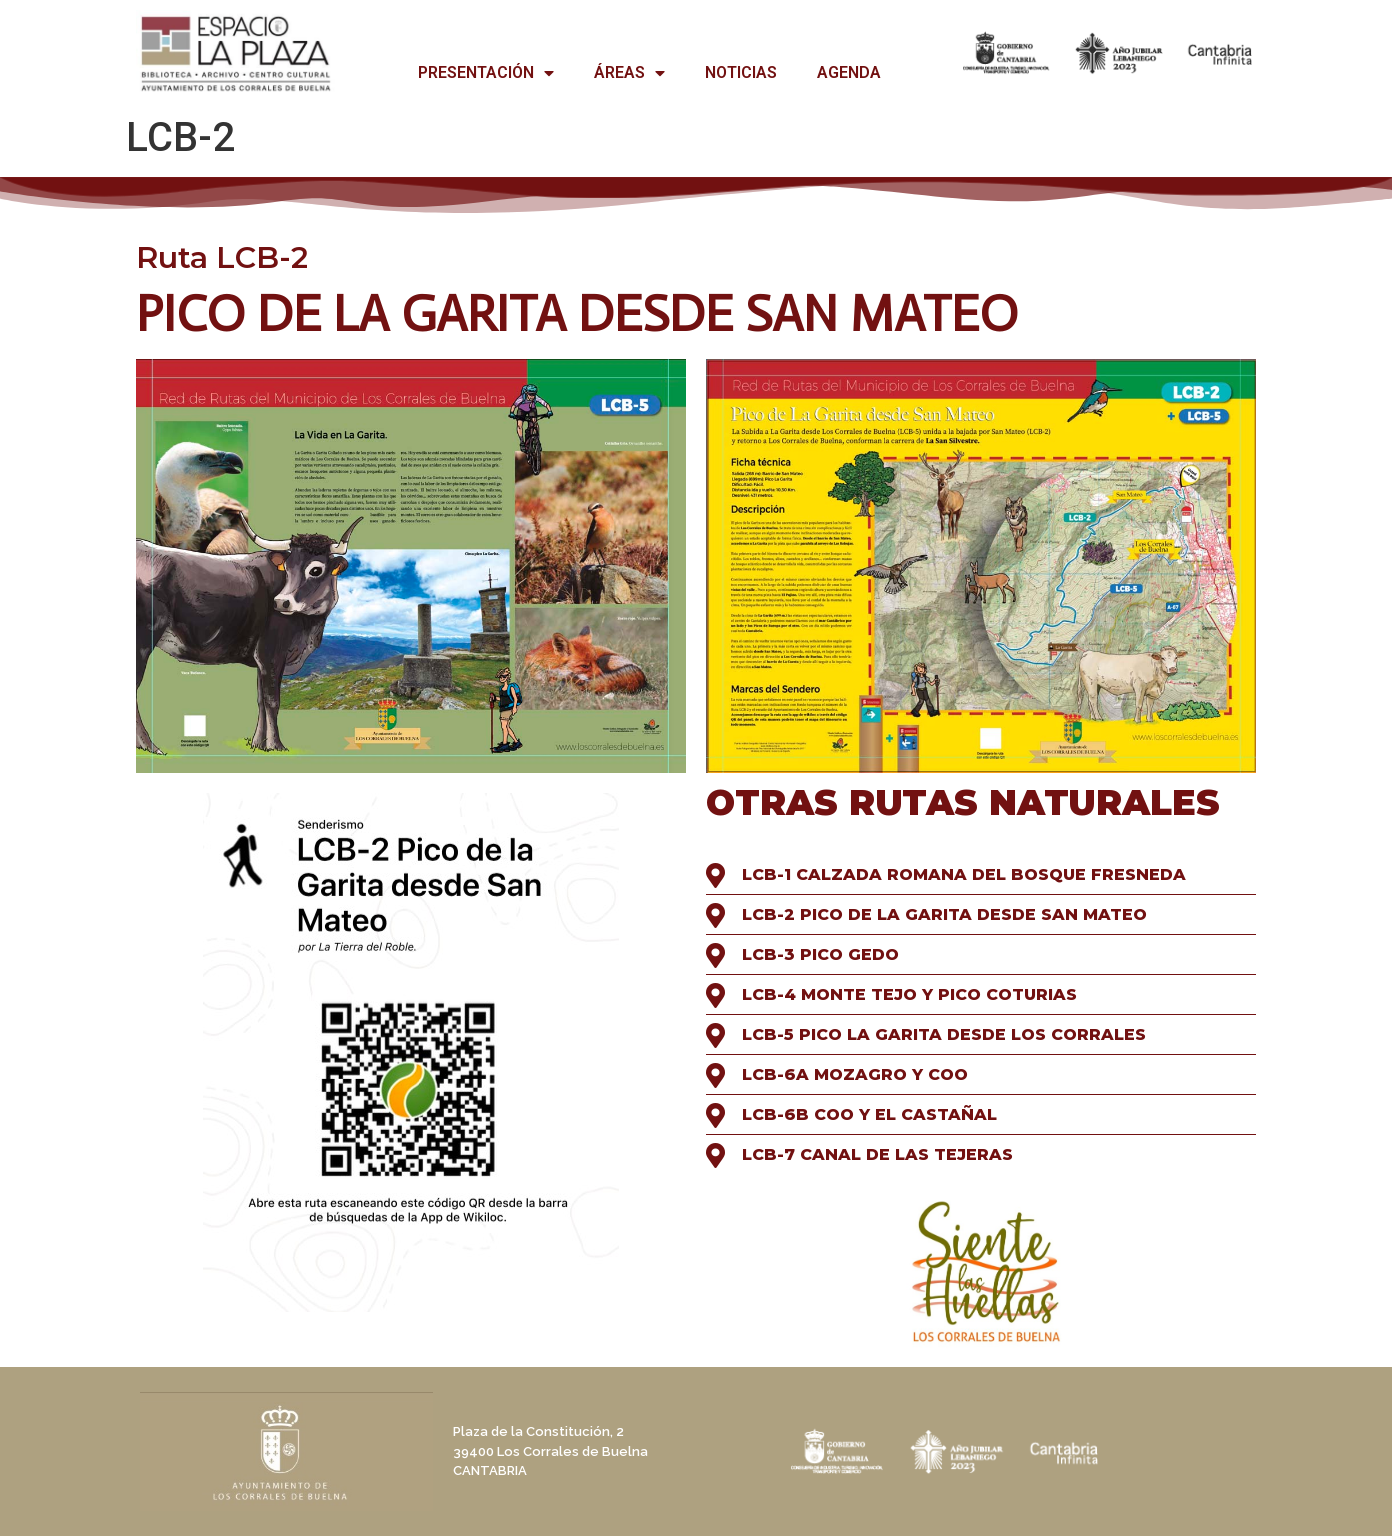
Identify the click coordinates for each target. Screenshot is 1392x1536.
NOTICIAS (741, 72)
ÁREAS (629, 73)
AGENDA (849, 72)
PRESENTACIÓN (486, 73)
